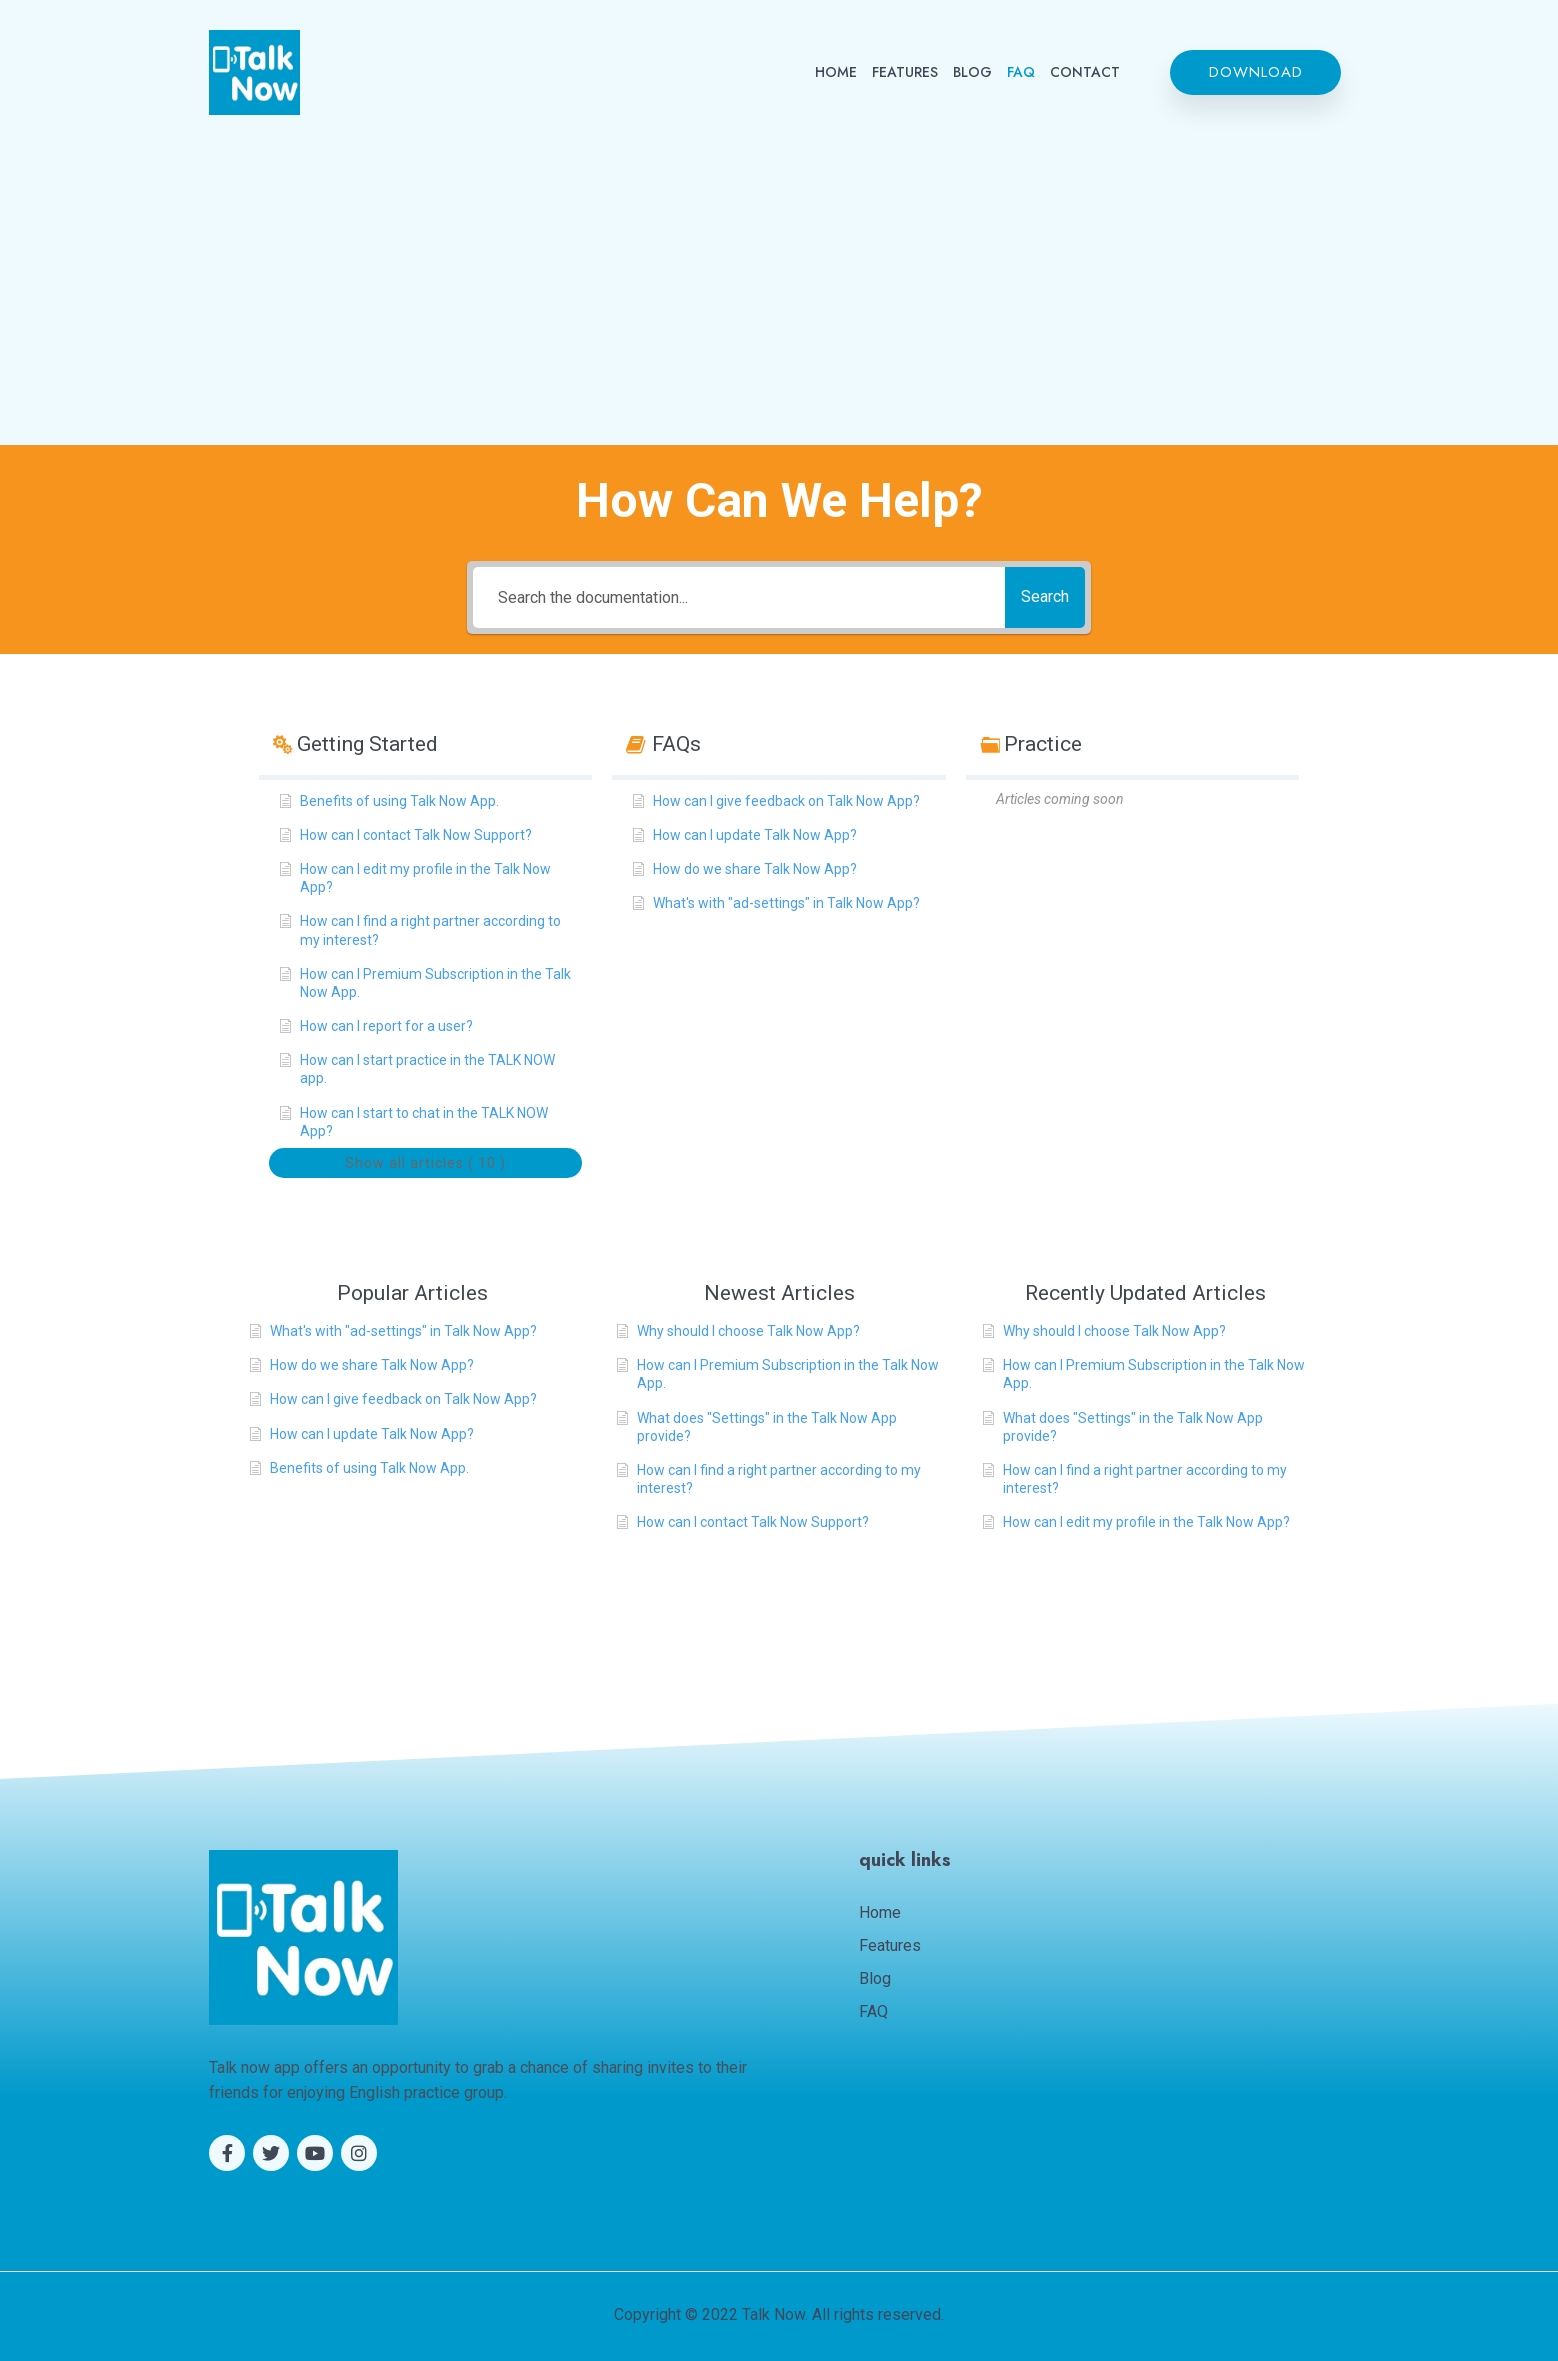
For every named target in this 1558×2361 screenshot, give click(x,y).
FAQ (1021, 72)
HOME (836, 72)
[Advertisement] (779, 265)
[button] (1255, 72)
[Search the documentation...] (729, 597)
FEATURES (905, 72)
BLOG (972, 72)
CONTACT (1085, 72)
